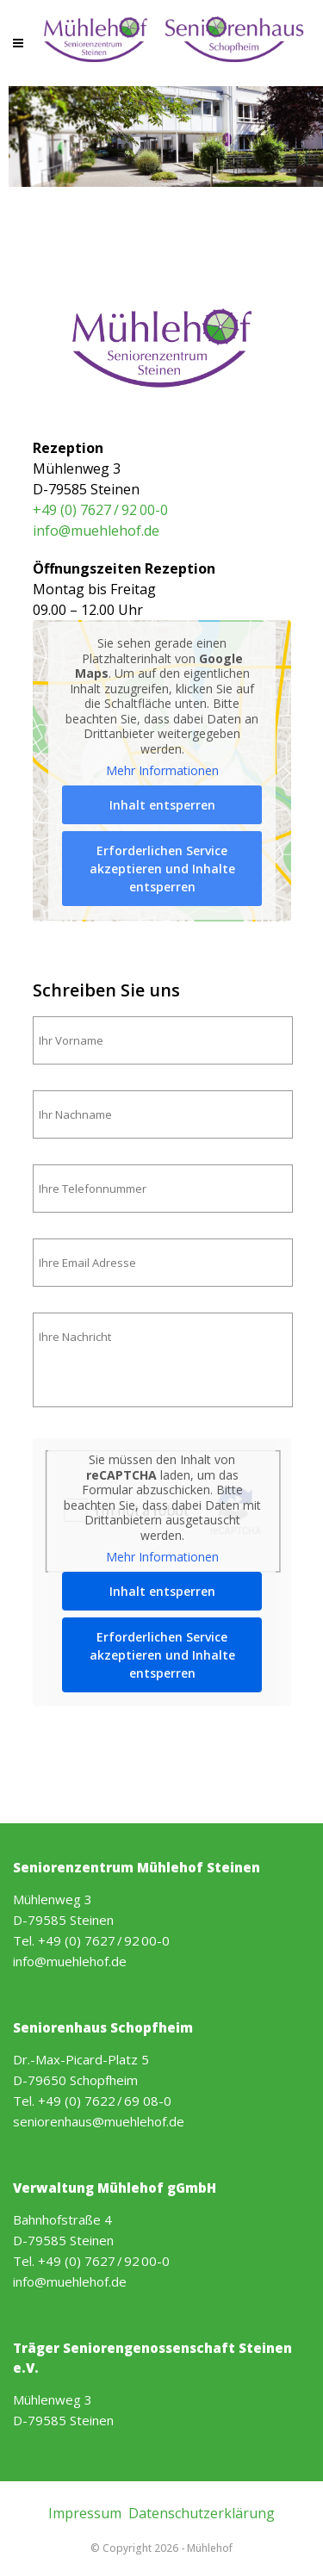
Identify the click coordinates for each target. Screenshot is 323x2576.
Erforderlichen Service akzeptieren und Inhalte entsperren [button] (161, 868)
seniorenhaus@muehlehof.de (98, 2121)
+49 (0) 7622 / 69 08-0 (104, 2100)
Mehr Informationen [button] (161, 771)
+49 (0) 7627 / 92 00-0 (100, 509)
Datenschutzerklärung (201, 2513)
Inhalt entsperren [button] (161, 805)
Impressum (84, 2513)
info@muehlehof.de (96, 530)
